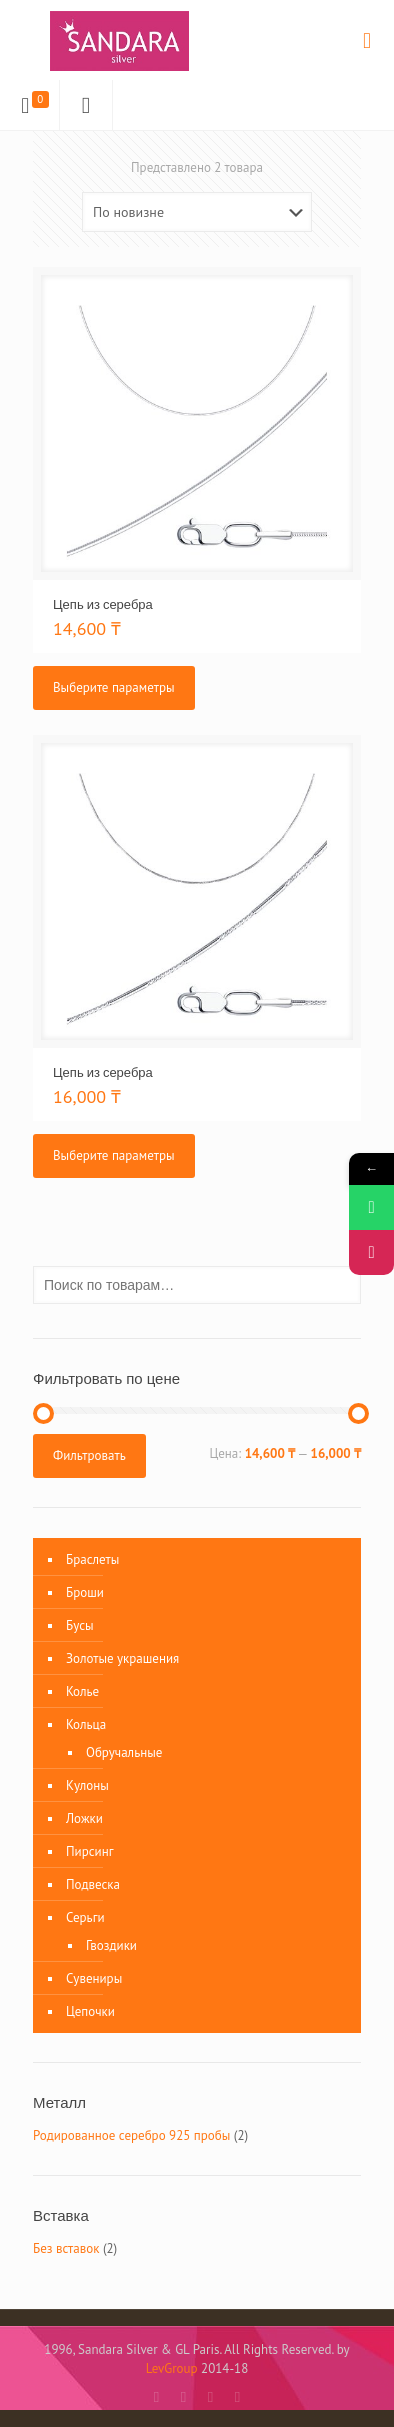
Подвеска (93, 1884)
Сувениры (94, 1978)
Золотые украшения (122, 1658)
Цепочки (90, 2011)
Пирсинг (89, 1851)
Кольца (86, 1724)
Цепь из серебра (103, 604)
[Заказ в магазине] (197, 212)
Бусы (80, 1625)
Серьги (85, 1917)
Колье (82, 1691)
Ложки (84, 1818)
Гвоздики (111, 1945)
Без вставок (66, 2248)
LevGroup (172, 2368)
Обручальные (124, 1752)
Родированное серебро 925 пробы (131, 2135)
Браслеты (92, 1559)
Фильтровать (89, 1455)
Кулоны (87, 1785)
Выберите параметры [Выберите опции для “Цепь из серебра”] (114, 687)
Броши (85, 1592)
